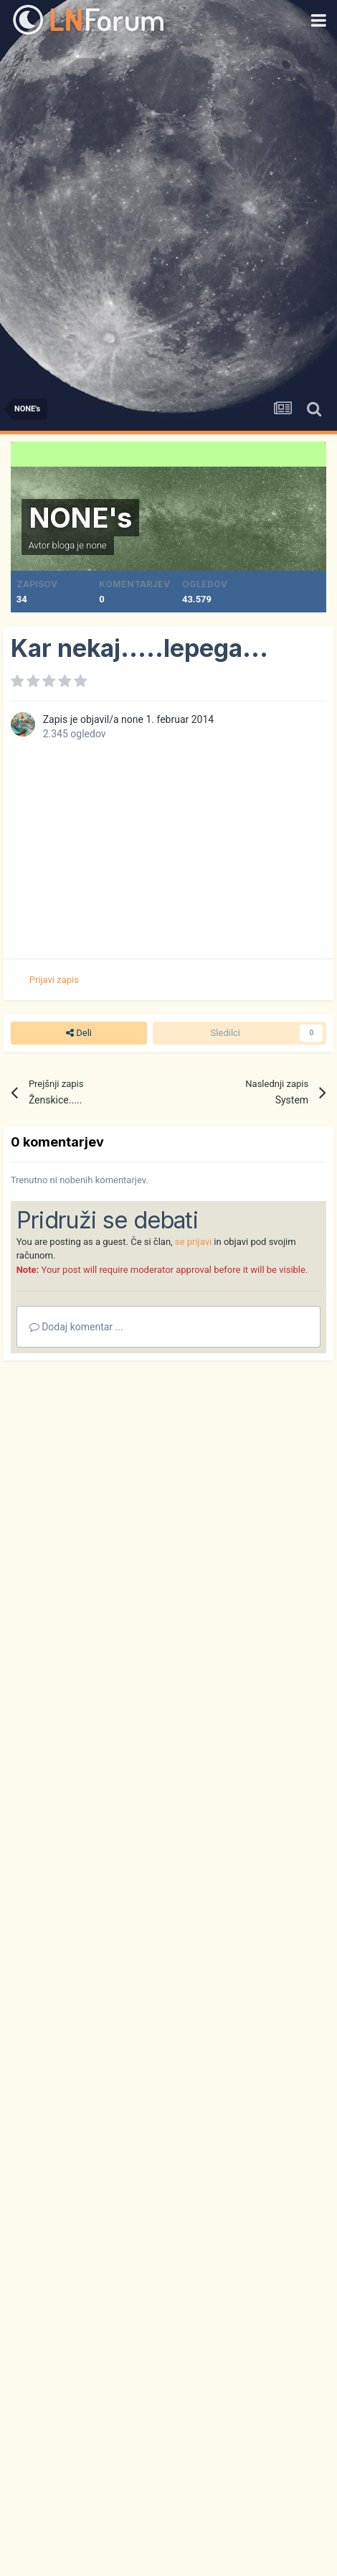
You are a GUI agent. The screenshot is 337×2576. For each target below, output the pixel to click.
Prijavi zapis (54, 979)
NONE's (80, 517)
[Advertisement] (168, 215)
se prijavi (193, 1241)
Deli (79, 1033)
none (96, 545)
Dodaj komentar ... (76, 1327)
